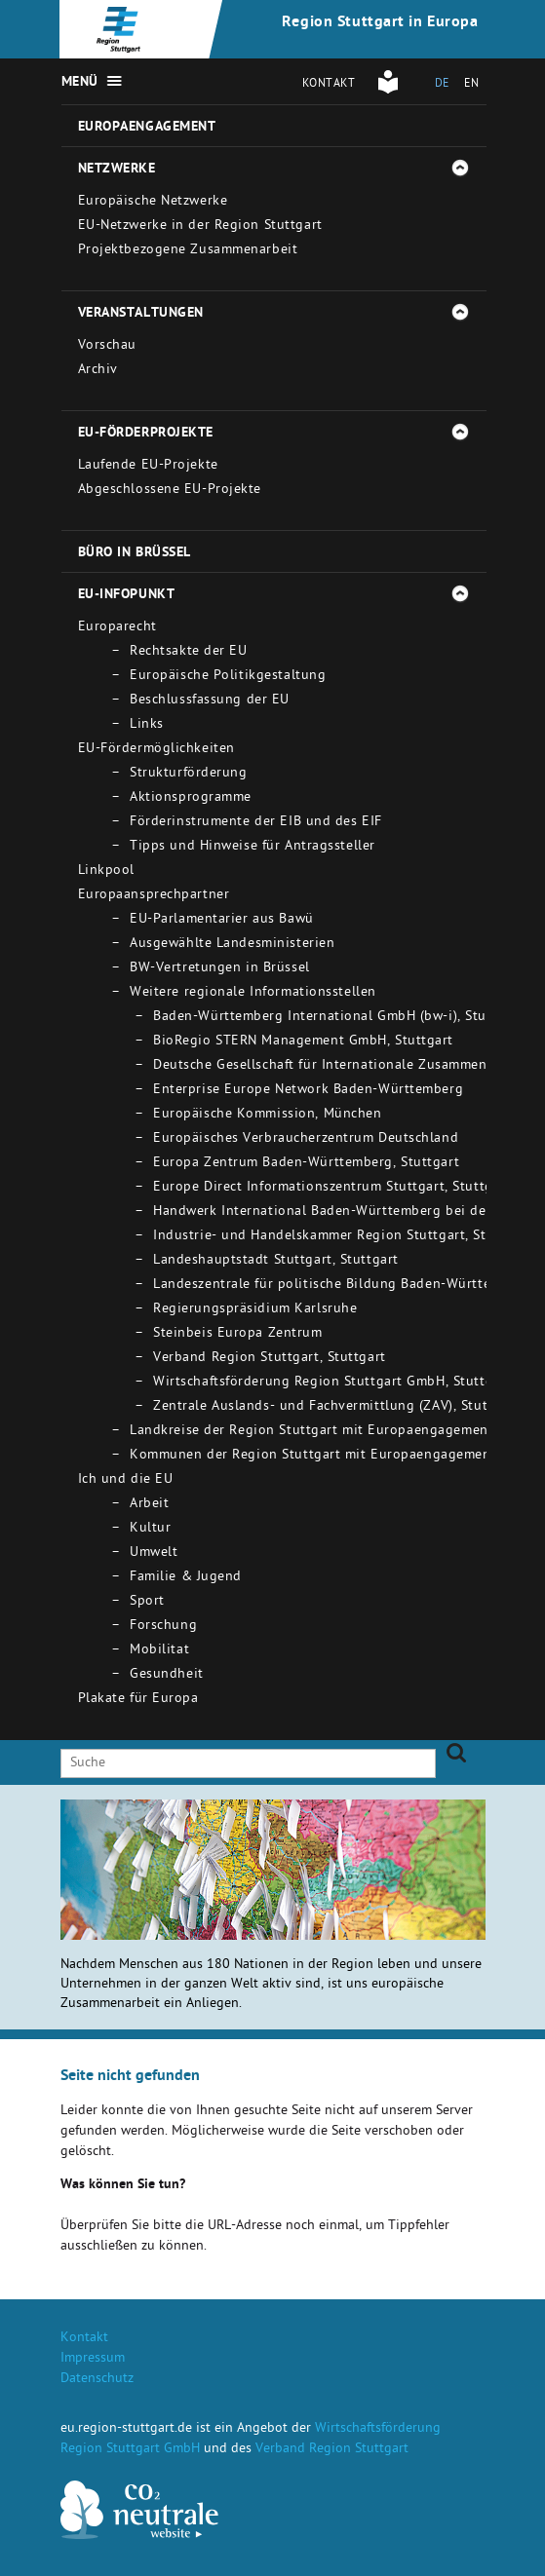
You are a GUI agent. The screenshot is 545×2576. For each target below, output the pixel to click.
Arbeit (149, 1504)
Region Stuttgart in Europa (380, 23)
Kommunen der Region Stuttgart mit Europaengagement (313, 1456)
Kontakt (329, 85)
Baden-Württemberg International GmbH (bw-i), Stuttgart (338, 1017)
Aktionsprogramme (191, 798)
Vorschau (107, 346)
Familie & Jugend (186, 1578)
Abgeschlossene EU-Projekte (170, 490)
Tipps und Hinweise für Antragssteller (252, 847)
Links (147, 725)
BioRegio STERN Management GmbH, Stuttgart (303, 1042)
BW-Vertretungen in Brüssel (220, 969)
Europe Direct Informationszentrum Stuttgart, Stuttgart (332, 1188)
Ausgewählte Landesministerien (232, 944)
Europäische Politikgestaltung (228, 676)
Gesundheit (167, 1675)
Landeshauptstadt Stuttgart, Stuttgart (276, 1261)
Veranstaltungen (141, 314)
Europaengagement (147, 127)
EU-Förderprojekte (146, 433)
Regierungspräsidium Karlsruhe (255, 1310)
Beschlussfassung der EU (210, 701)
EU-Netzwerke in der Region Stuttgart (200, 226)
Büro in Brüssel (134, 553)
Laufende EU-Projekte (148, 466)
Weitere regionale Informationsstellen (253, 993)
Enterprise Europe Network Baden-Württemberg (308, 1090)
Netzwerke (117, 169)
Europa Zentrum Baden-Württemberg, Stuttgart (306, 1163)
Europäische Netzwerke (153, 202)
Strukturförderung (189, 774)
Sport (147, 1602)
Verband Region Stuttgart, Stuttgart (269, 1358)
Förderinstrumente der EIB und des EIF (256, 822)
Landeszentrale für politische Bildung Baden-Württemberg (342, 1285)
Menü (79, 83)
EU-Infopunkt (126, 595)
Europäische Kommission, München (267, 1115)
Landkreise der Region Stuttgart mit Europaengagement (311, 1431)
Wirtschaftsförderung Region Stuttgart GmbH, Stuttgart (332, 1383)
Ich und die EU (126, 1480)
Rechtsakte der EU (189, 652)
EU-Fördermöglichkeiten (156, 749)
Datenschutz (97, 2379)
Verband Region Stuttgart (332, 2450)
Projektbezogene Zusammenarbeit (188, 251)
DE (442, 85)
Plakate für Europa (138, 1699)
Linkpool (106, 871)
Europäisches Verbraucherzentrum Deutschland (305, 1139)
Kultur (150, 1529)
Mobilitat (159, 1651)
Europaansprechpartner (154, 896)
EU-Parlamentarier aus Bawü (222, 920)
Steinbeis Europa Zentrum (237, 1334)
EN (471, 85)
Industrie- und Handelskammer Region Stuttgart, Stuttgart (342, 1237)
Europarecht (117, 628)
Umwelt (153, 1553)
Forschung (163, 1626)
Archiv (98, 370)
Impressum (92, 2359)
